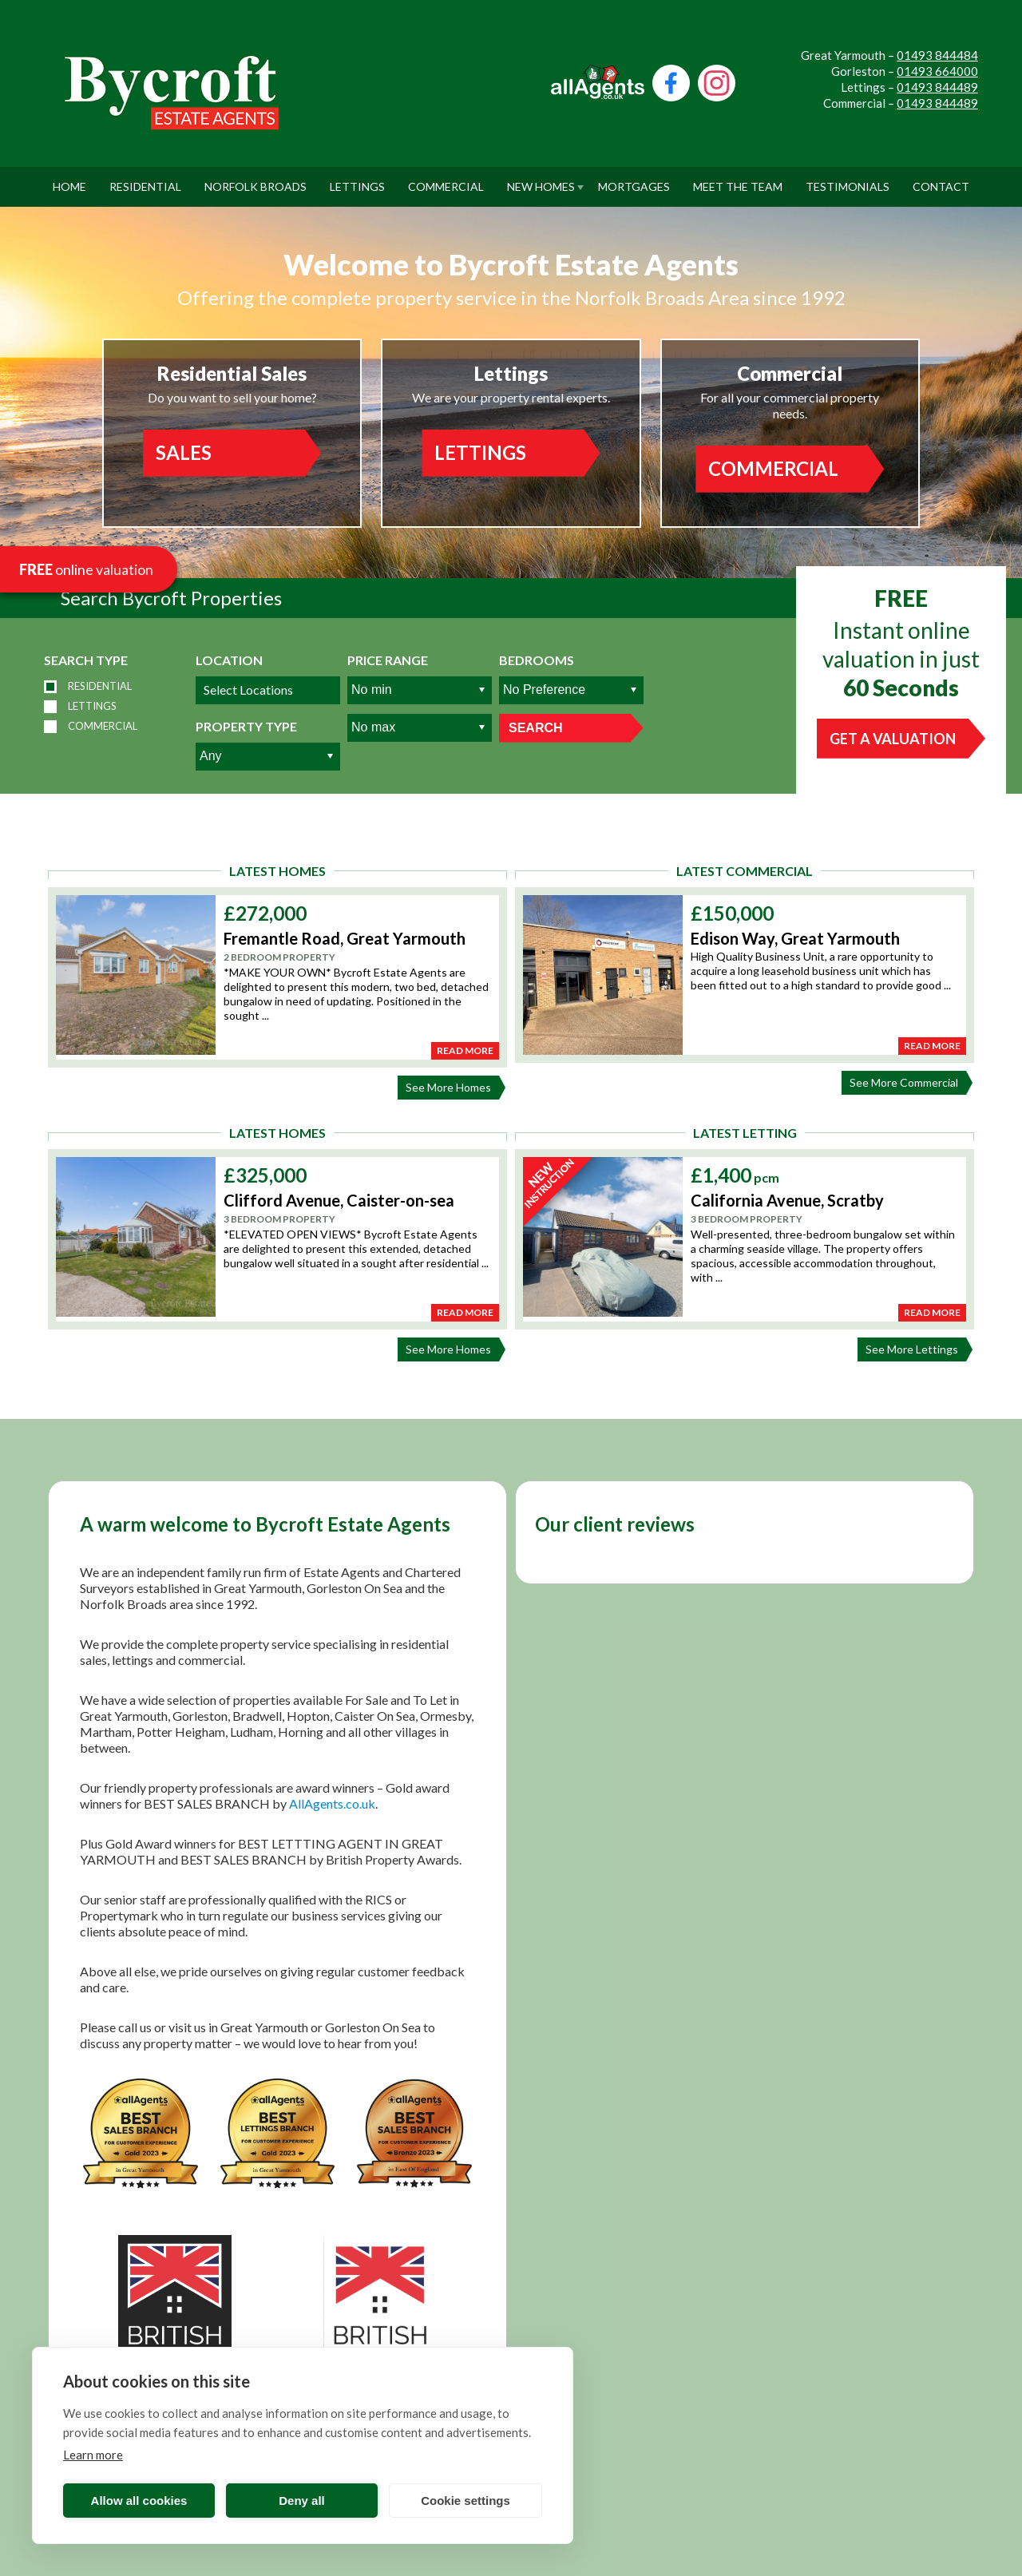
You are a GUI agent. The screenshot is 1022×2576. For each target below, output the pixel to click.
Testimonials (847, 180)
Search (536, 728)
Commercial (446, 180)
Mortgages (634, 180)
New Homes (541, 180)
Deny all (302, 2500)
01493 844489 (937, 87)
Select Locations (248, 689)
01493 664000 (937, 71)
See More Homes (452, 1088)
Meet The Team (737, 180)
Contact (941, 180)
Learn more (93, 2454)
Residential (145, 180)
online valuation (86, 569)
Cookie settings (465, 2500)
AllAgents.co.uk (332, 1803)
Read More (465, 1050)
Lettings (357, 180)
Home (69, 180)
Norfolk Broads (255, 180)
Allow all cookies (139, 2500)
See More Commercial (908, 1083)
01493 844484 (937, 55)
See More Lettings (916, 1349)
